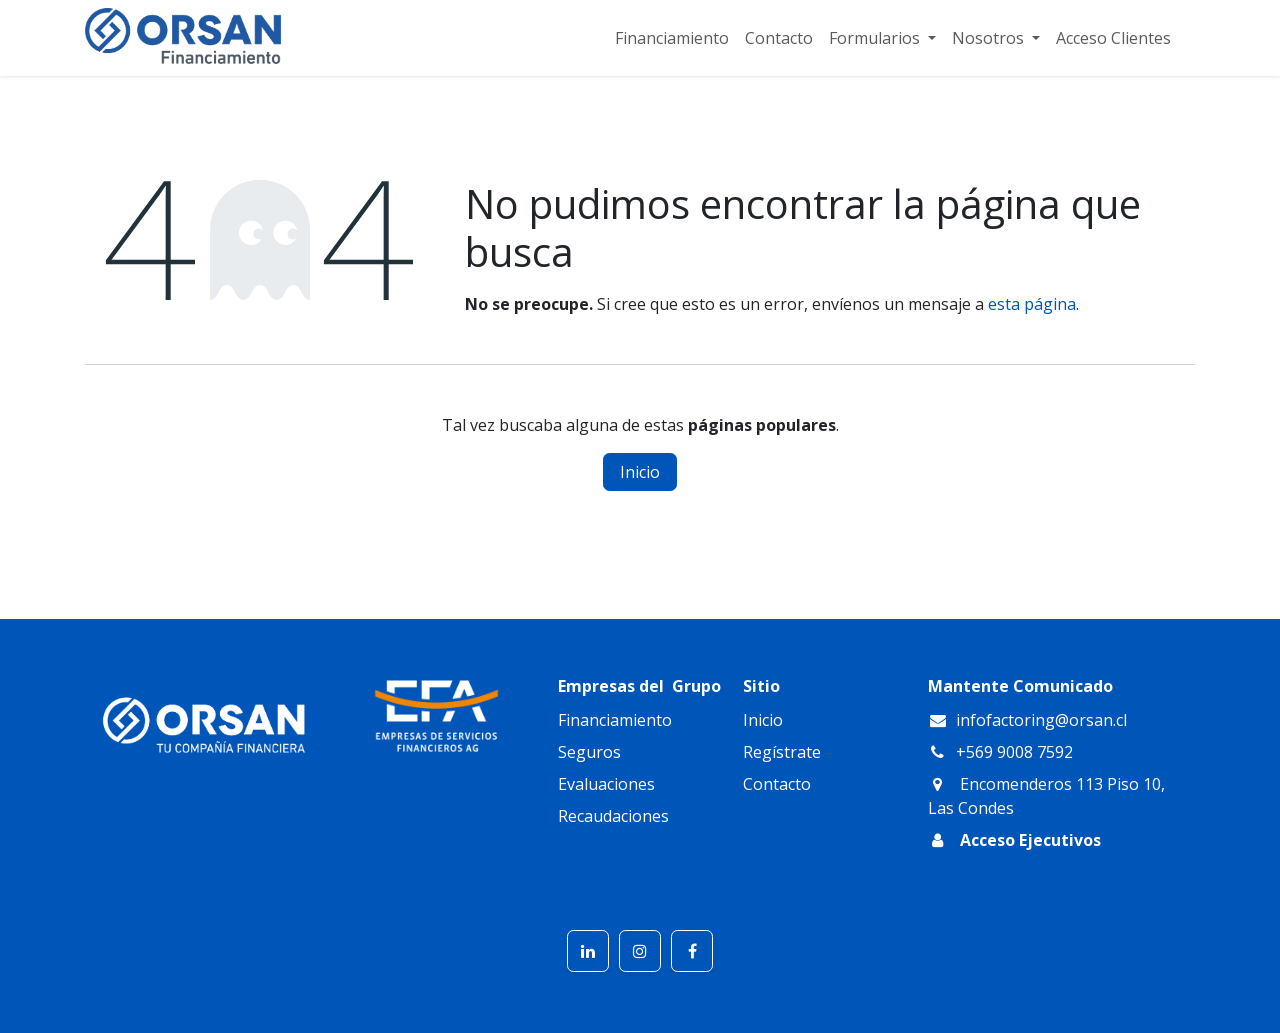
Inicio (640, 472)
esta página (1032, 304)
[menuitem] (672, 38)
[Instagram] (640, 951)
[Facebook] (692, 951)
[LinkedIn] (588, 951)
